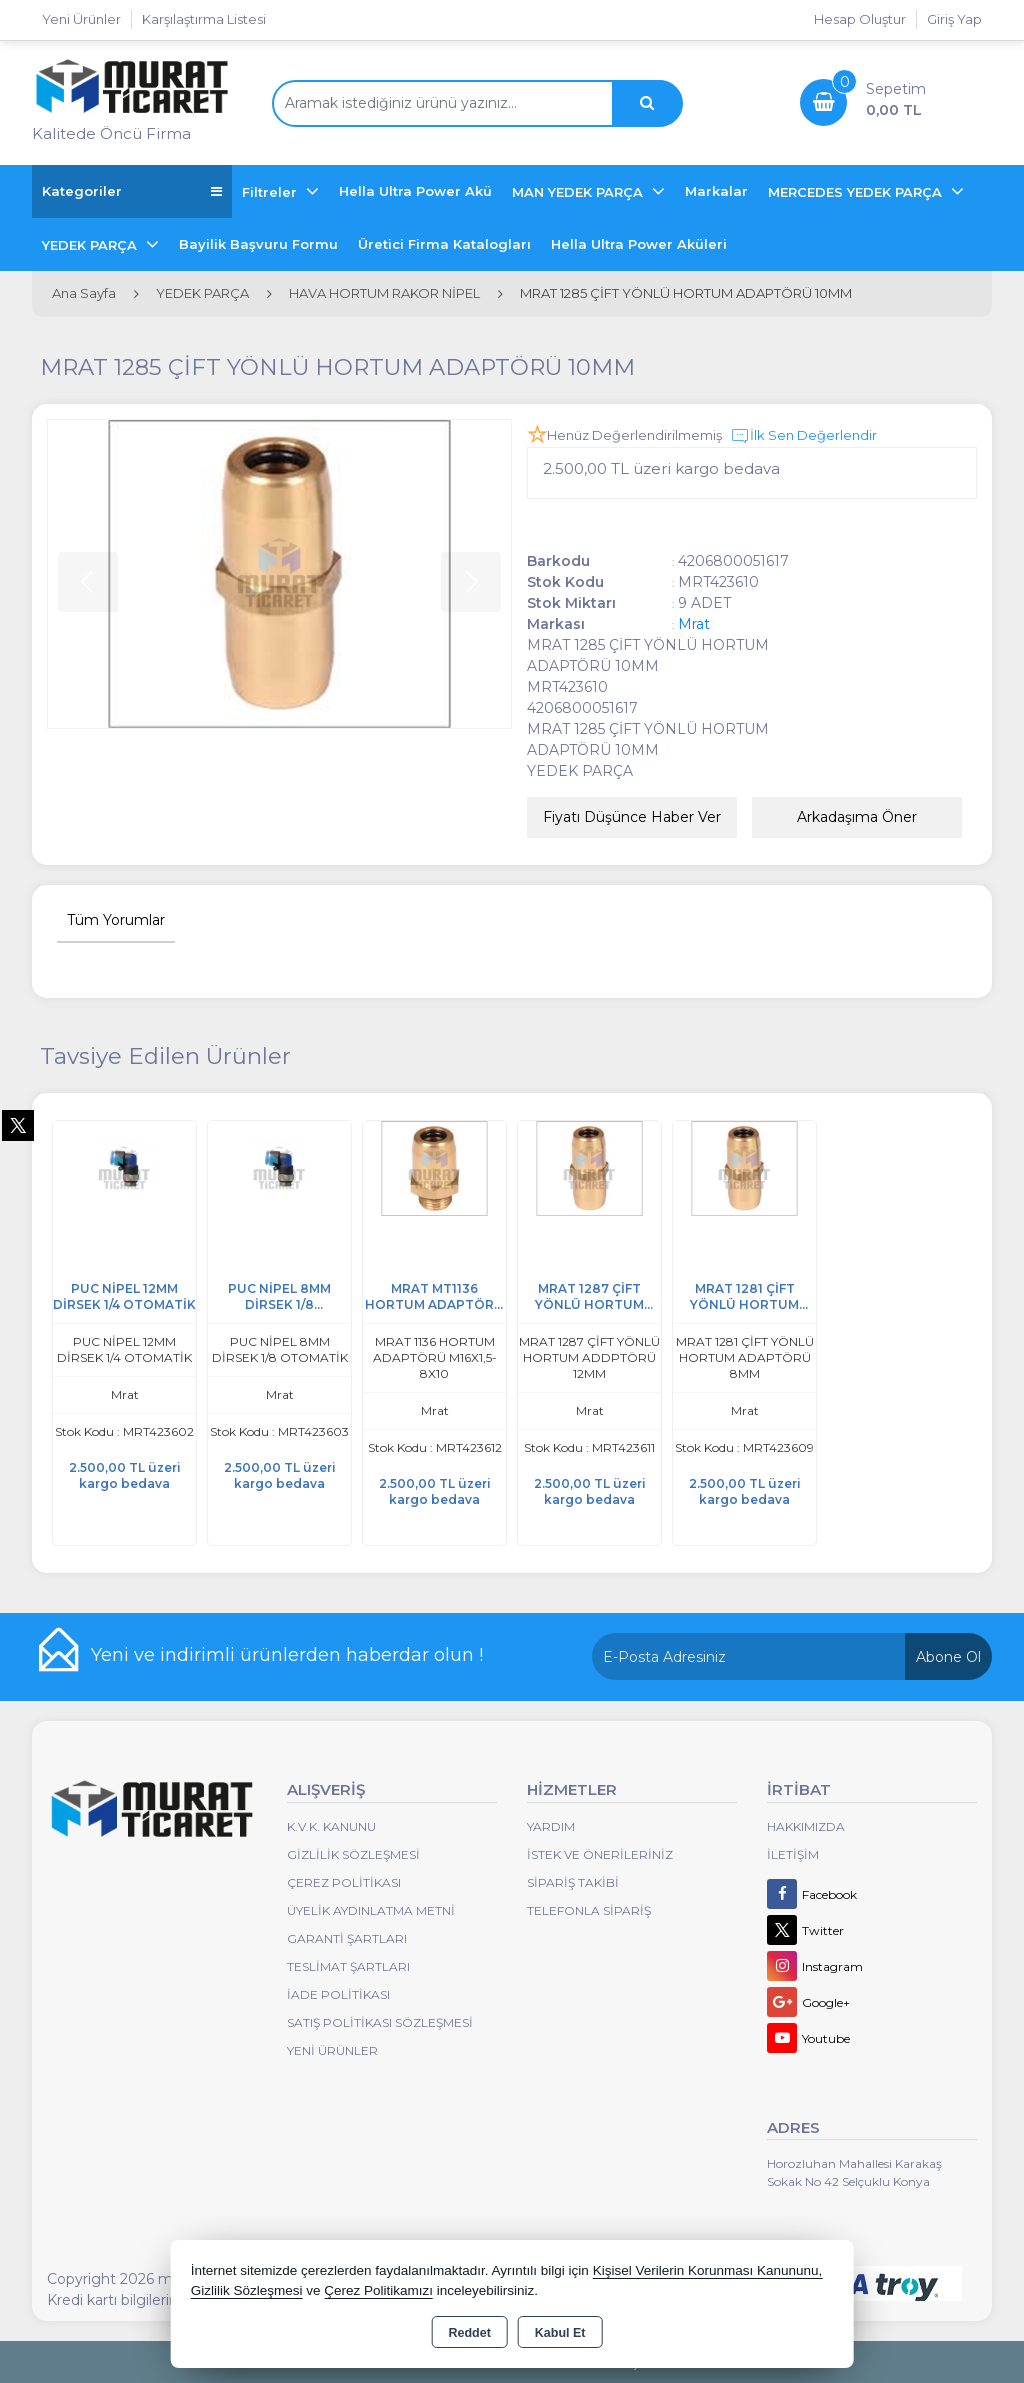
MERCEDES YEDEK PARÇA (857, 192)
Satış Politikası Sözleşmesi (380, 2022)
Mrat (694, 624)
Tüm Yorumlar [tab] (116, 920)
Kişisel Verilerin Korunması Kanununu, (708, 2270)
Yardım (551, 1826)
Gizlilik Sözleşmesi (353, 1854)
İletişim (793, 1854)
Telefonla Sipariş (589, 1910)
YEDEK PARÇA (91, 245)
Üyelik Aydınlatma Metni (371, 1910)
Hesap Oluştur (860, 19)
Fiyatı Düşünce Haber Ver (632, 817)
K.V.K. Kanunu (331, 1826)
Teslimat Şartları (348, 1966)
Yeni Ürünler (332, 2050)
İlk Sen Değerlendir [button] (803, 436)
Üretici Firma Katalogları (444, 244)
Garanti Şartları (347, 1938)
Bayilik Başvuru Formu (258, 244)
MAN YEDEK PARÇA (579, 192)
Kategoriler (132, 191)
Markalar (716, 191)
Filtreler (271, 192)
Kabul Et (560, 2333)
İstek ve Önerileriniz (600, 1854)
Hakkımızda (806, 1826)
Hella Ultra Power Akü (415, 191)
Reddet (469, 2333)
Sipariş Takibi (573, 1882)
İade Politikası (338, 1994)
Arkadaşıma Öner (857, 817)
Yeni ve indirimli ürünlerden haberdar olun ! (287, 1655)
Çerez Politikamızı (378, 2290)
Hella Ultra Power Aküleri (639, 244)
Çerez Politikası (344, 1882)
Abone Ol (948, 1657)
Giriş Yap (954, 19)
